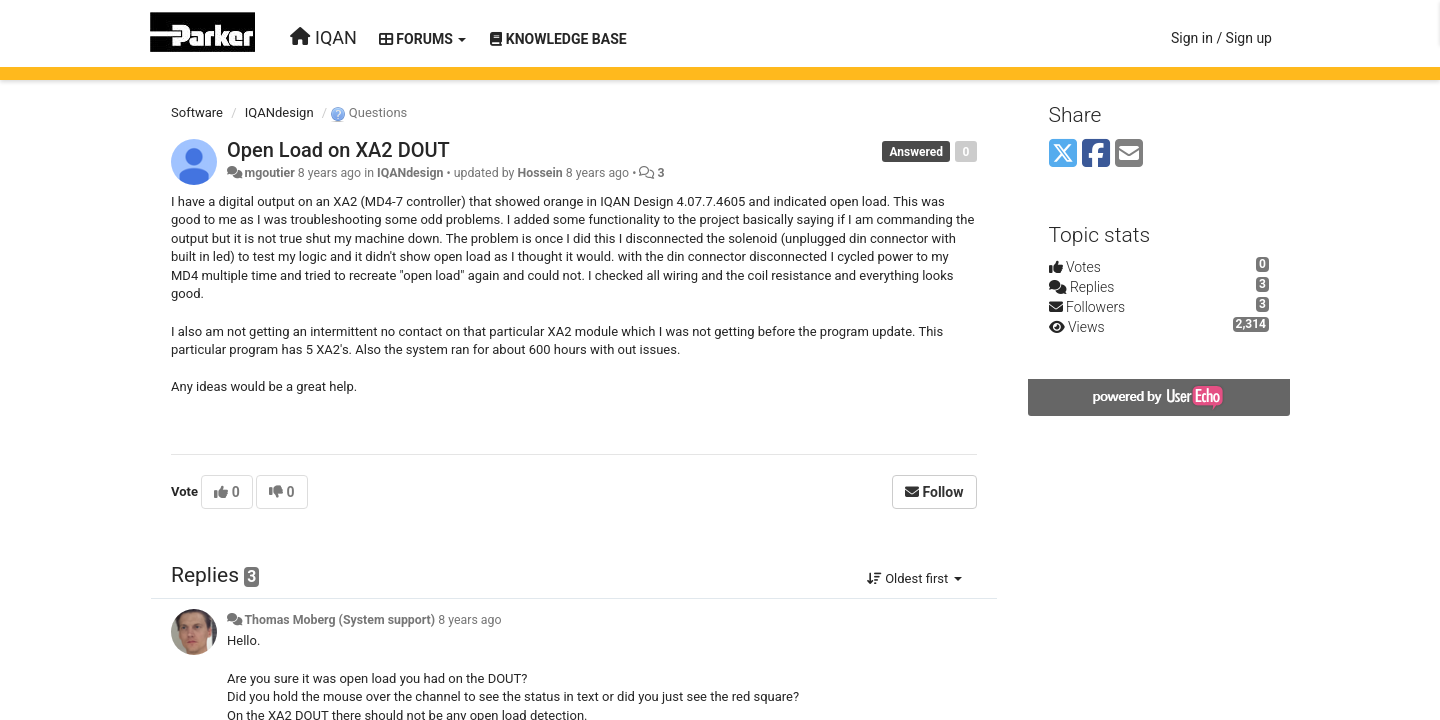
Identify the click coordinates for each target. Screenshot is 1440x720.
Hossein (539, 173)
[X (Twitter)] (1063, 154)
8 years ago (469, 620)
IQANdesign (279, 112)
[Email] (1129, 154)
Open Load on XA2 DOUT (338, 150)
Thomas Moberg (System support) (339, 620)
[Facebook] (1096, 154)
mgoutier (269, 173)
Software (197, 112)
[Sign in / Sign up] (1221, 38)
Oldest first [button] (914, 578)
